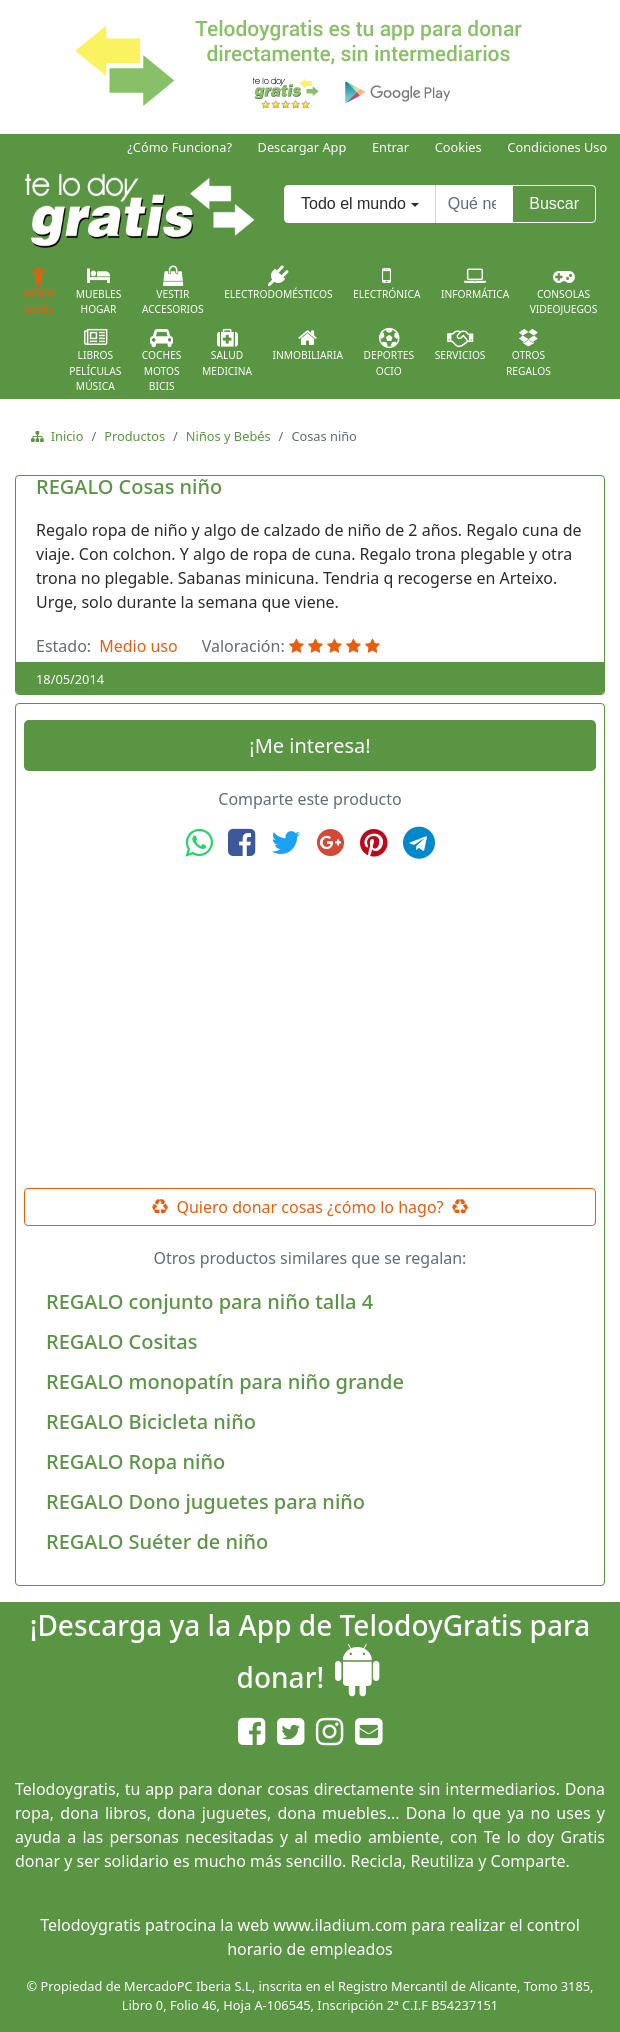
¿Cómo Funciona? (179, 147)
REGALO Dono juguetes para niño (205, 1501)
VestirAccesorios (173, 291)
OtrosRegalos (528, 353)
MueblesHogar (99, 291)
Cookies (458, 147)
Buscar (554, 203)
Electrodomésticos (278, 283)
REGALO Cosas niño (129, 486)
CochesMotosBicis (162, 360)
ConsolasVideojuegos (564, 291)
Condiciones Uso (557, 147)
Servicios (460, 345)
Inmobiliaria (308, 345)
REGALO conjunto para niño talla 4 (209, 1301)
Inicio (63, 436)
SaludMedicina (227, 353)
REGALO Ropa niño (135, 1461)
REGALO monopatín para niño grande (225, 1381)
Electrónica (387, 283)
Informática (475, 283)
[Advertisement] (310, 1024)
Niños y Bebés (228, 436)
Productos (134, 436)
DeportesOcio (388, 353)
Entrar (390, 147)
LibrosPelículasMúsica (95, 360)
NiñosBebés (39, 291)
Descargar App (302, 147)
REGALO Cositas (121, 1341)
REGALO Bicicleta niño (151, 1421)
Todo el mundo (353, 203)
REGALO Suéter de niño (157, 1541)
